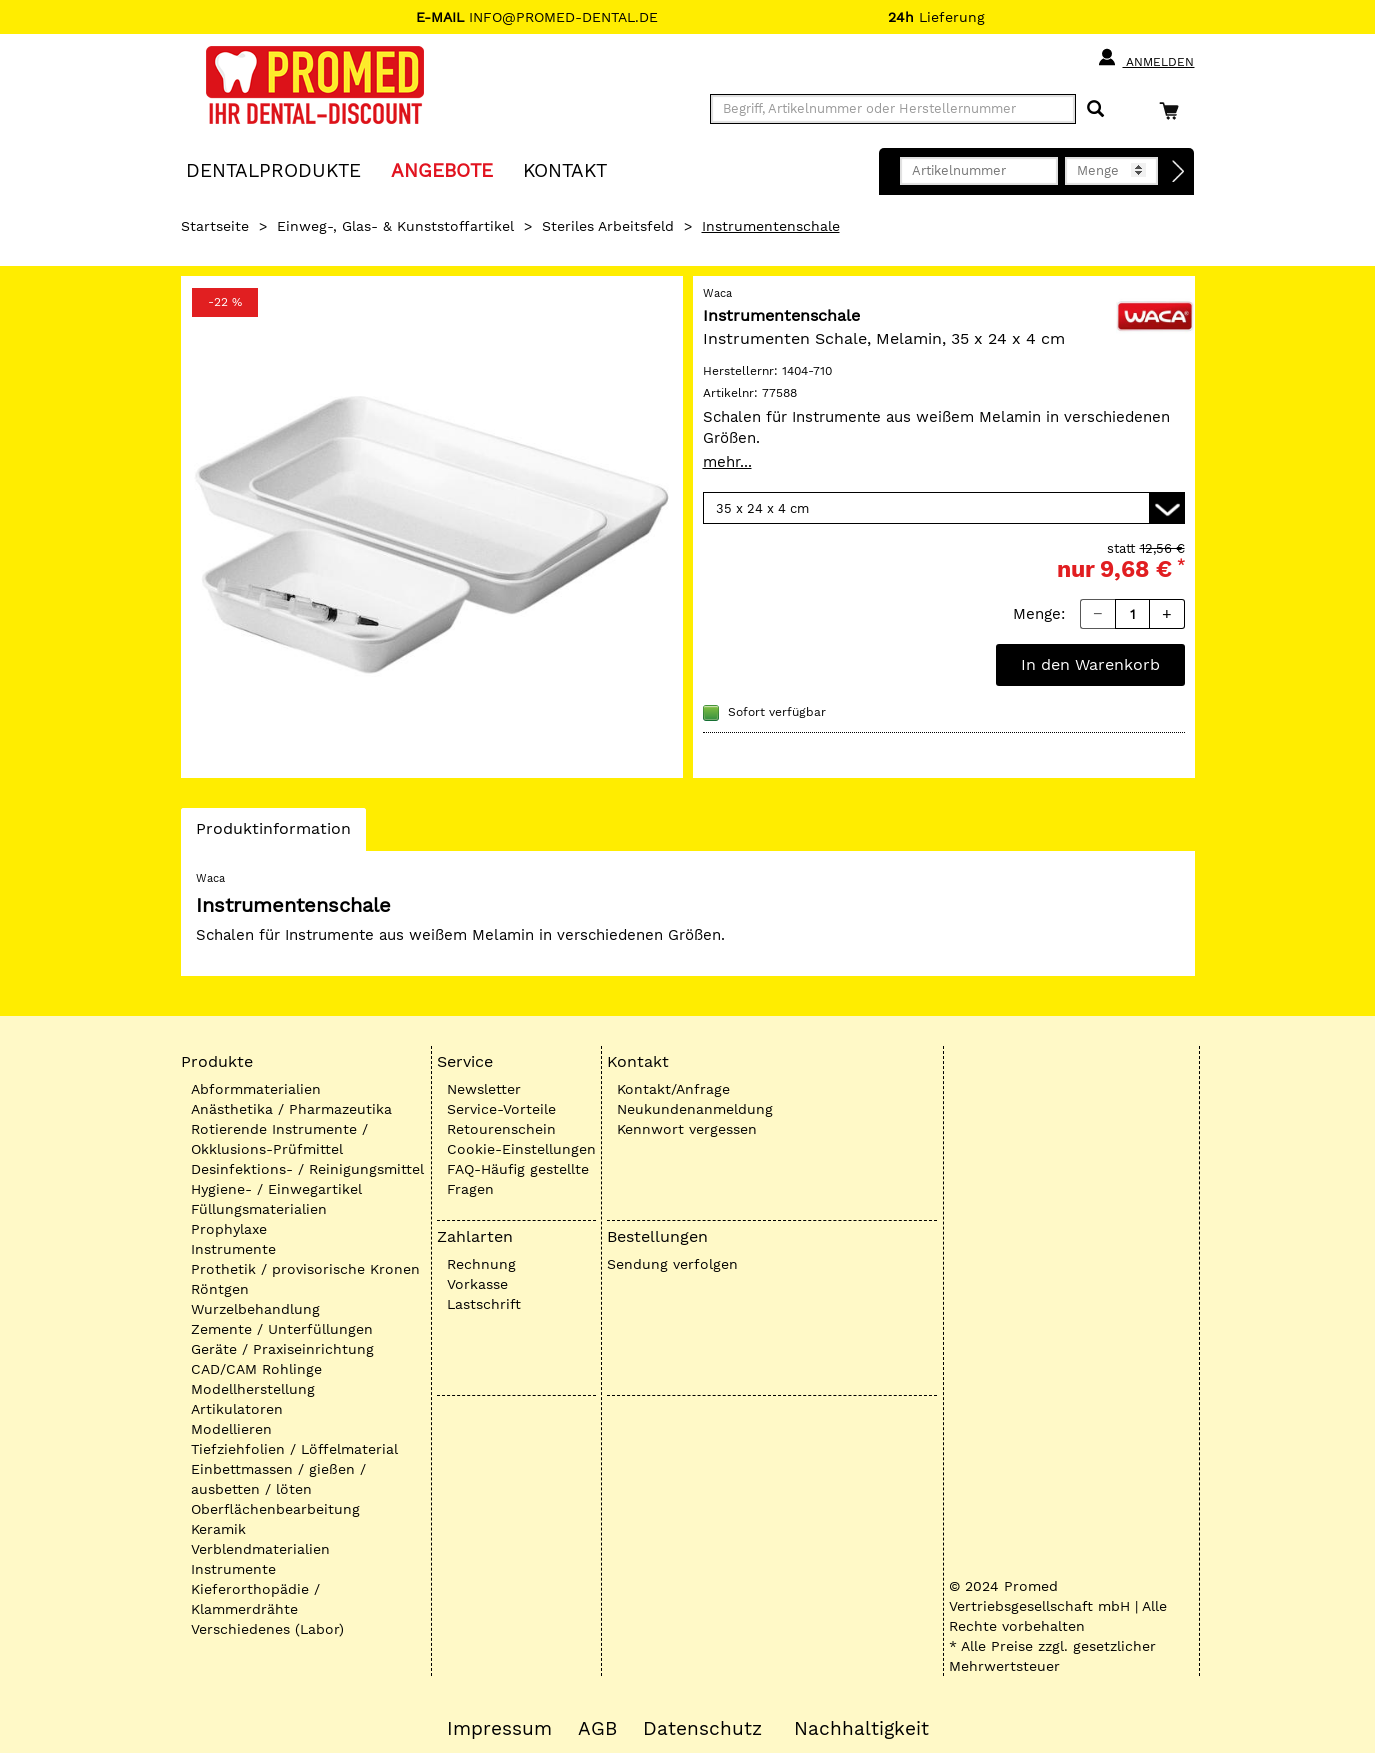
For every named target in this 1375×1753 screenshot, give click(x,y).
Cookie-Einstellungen (521, 1149)
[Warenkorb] (1174, 110)
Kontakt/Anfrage (673, 1089)
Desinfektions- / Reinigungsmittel (307, 1169)
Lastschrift (484, 1304)
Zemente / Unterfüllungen (282, 1329)
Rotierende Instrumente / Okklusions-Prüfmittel (279, 1139)
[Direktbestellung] (1179, 172)
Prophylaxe (229, 1229)
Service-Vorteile (501, 1109)
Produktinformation (273, 834)
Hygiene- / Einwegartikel (276, 1189)
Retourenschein (501, 1129)
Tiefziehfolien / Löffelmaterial (294, 1449)
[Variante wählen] (944, 508)
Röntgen (220, 1289)
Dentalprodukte (273, 169)
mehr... (727, 462)
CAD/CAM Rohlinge (256, 1369)
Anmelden (1145, 58)
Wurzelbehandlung (255, 1309)
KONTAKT (565, 169)
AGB (597, 1729)
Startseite (215, 226)
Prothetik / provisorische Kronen (305, 1269)
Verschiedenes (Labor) (267, 1629)
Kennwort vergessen (687, 1129)
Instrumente (233, 1249)
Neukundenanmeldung (695, 1109)
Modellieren (231, 1429)
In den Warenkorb (1090, 664)
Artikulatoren (237, 1409)
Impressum (499, 1729)
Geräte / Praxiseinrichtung (282, 1349)
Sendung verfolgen (672, 1264)
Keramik (218, 1529)
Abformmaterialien (256, 1089)
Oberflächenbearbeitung (275, 1509)
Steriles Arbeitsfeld (608, 226)
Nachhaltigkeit (861, 1729)
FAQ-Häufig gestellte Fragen (518, 1179)
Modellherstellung (253, 1389)
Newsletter (484, 1089)
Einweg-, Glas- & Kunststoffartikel (395, 226)
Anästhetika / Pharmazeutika (291, 1109)
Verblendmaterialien (260, 1549)
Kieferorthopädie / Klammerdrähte (255, 1599)
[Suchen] (1095, 109)
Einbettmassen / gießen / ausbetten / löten (278, 1479)
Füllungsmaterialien (259, 1209)
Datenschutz (702, 1729)
